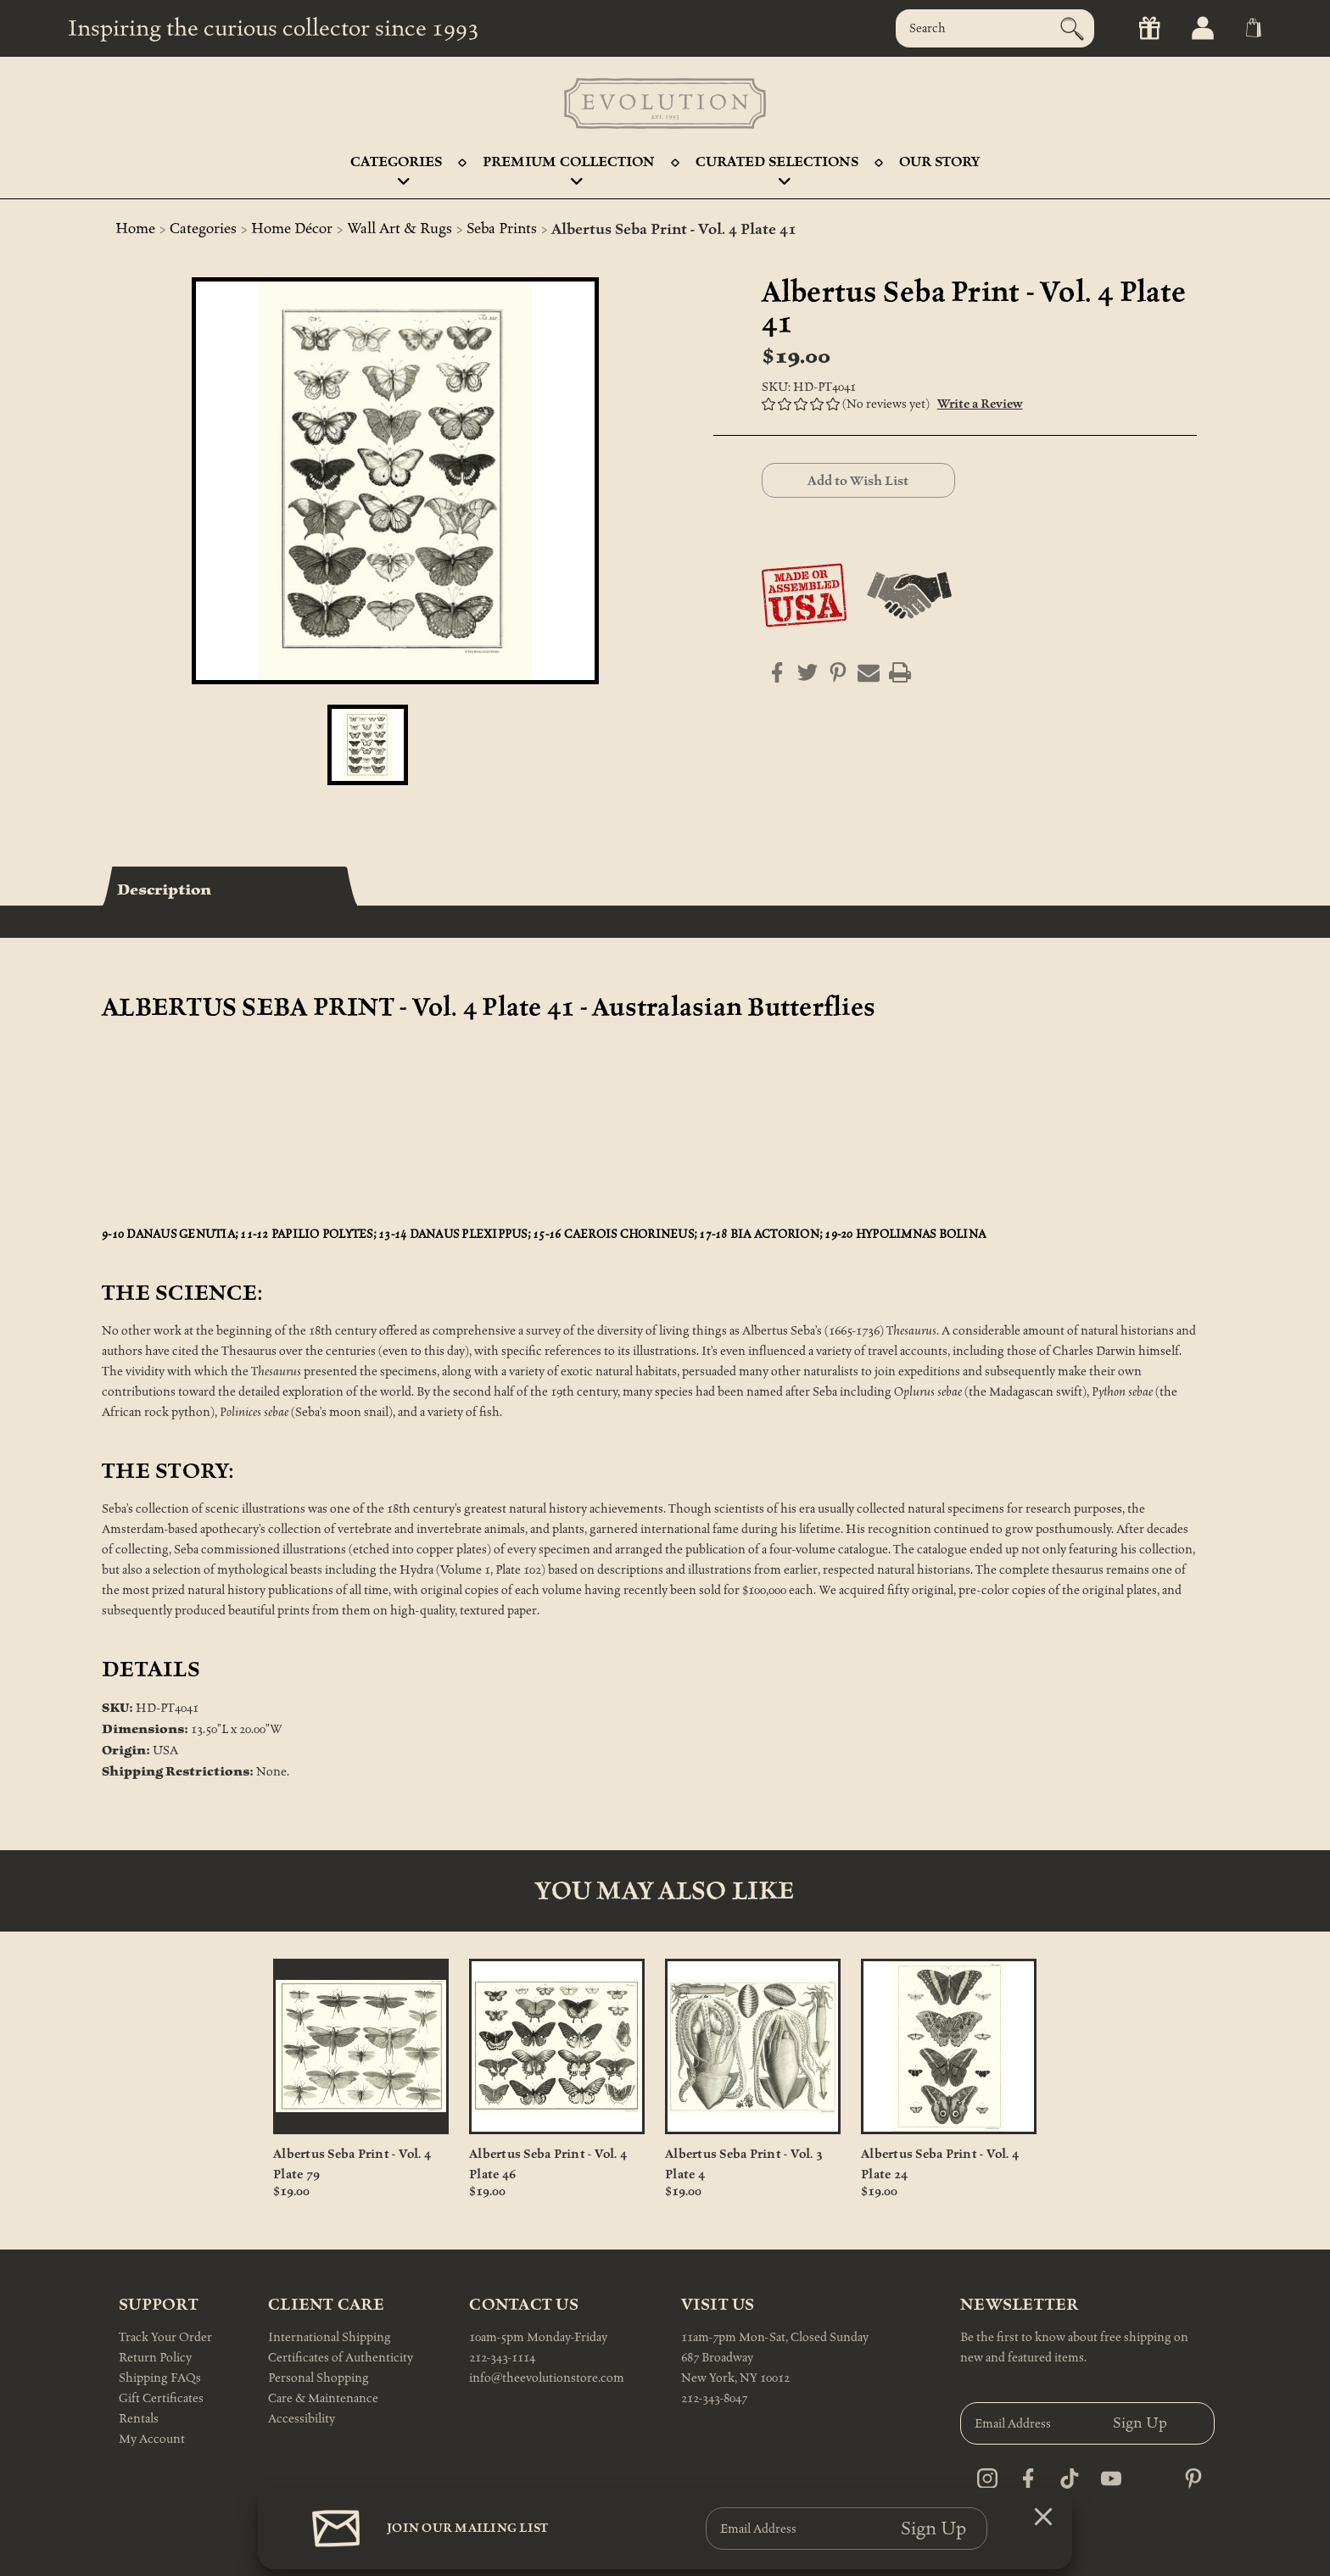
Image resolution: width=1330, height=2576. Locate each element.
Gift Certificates (161, 2398)
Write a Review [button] (980, 404)
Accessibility (301, 2419)
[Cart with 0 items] (1250, 28)
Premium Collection (569, 166)
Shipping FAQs (160, 2378)
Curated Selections (777, 166)
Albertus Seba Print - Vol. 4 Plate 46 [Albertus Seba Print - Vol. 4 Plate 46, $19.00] (548, 2164)
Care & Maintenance (323, 2398)
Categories (396, 166)
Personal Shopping (318, 2378)
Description (164, 889)
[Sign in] (1196, 28)
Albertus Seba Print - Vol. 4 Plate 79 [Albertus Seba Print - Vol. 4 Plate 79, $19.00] (352, 2164)
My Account (152, 2439)
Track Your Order (165, 2337)
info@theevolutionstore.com (546, 2378)
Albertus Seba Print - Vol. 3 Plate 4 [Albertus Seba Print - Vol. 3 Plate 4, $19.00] (744, 2164)
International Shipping (329, 2337)
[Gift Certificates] (1143, 28)
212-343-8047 (714, 2398)
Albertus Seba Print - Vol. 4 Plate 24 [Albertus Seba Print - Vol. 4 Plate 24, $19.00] (940, 2164)
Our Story (939, 161)
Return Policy (155, 2357)
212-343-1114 (502, 2357)
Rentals (139, 2419)
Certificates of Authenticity (340, 2357)
